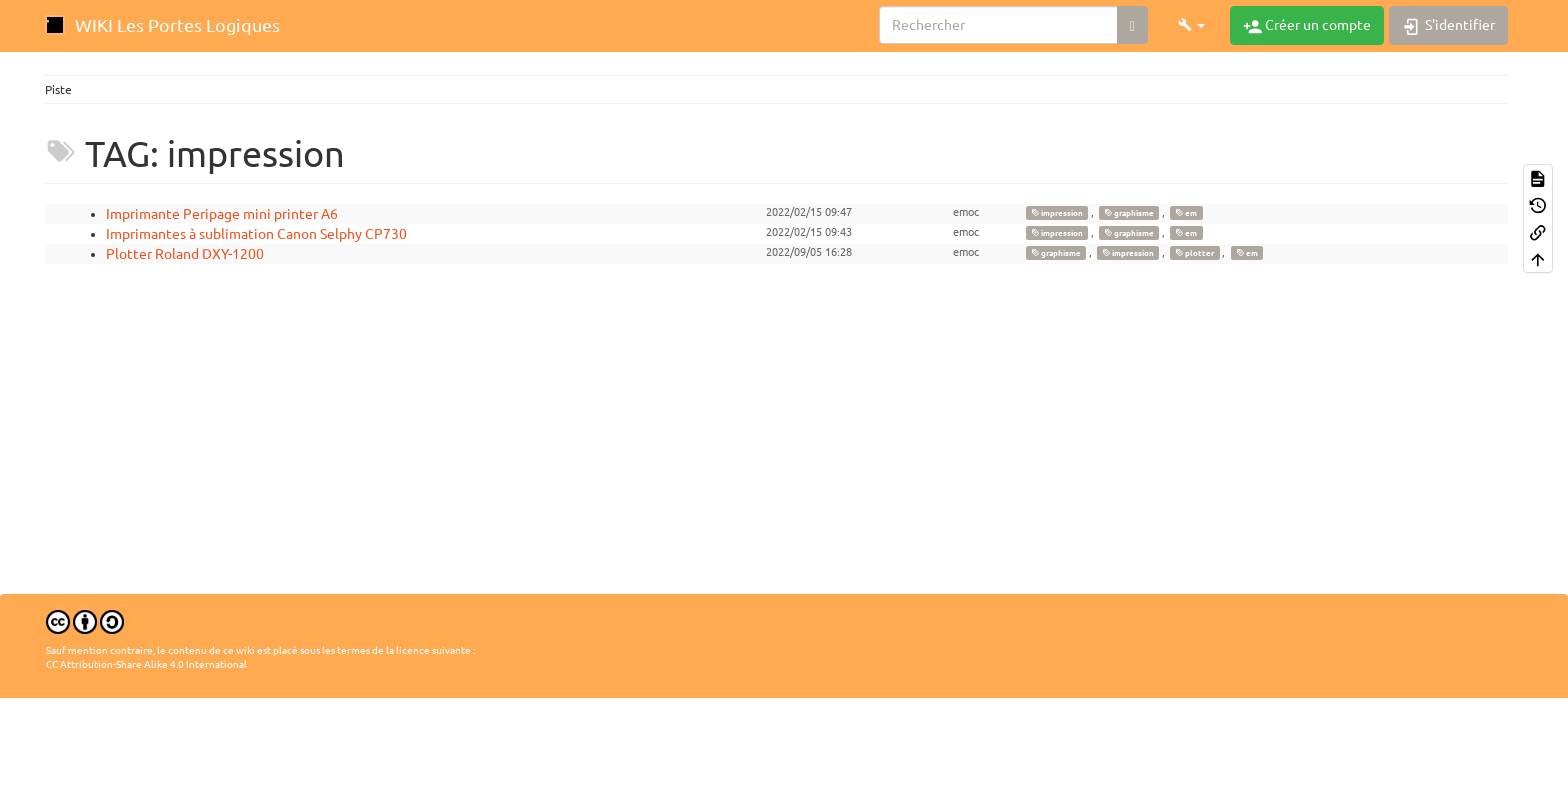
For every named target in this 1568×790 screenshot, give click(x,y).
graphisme (1129, 213)
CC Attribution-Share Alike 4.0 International (146, 664)
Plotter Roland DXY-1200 (185, 254)
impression (1057, 213)
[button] (1191, 25)
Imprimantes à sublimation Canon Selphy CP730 (256, 234)
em (1186, 213)
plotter (1194, 253)
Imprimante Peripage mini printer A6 (222, 214)
